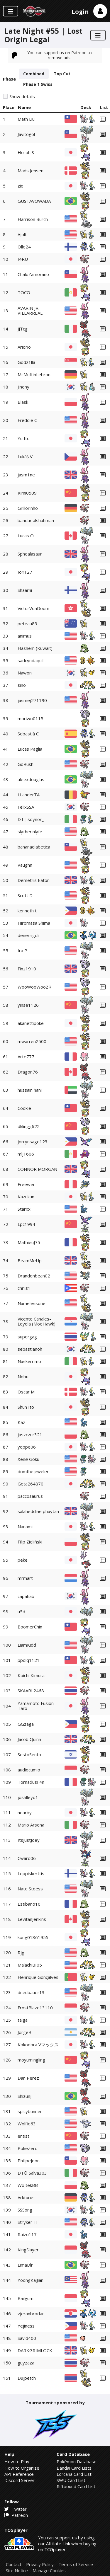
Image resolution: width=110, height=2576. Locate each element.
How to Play (16, 2461)
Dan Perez (28, 2078)
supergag (27, 1337)
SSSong (25, 2210)
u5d (21, 1611)
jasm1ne (26, 475)
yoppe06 (27, 1447)
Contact (13, 2564)
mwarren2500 (32, 1041)
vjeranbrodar (31, 2313)
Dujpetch (27, 2378)
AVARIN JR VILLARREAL (30, 310)
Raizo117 (27, 2234)
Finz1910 (27, 969)
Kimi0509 (27, 493)
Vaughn (25, 865)
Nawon (25, 673)
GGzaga (26, 1724)
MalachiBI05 (30, 1965)
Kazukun (26, 1197)
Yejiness (26, 2326)
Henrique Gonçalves (38, 1977)
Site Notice (17, 2570)
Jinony (23, 387)
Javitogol (26, 134)
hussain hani (30, 1090)
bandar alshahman (36, 520)
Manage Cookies (49, 2570)
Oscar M (26, 1392)
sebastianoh (30, 1349)
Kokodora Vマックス (38, 2044)
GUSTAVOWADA (34, 201)
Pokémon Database (77, 2461)
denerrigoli (28, 935)
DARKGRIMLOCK (35, 2350)
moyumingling (31, 2060)
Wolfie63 (27, 2124)
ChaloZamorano (33, 274)
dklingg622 (29, 1126)
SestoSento (29, 1754)
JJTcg (23, 329)
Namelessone (31, 1303)
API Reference (19, 2474)
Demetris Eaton (34, 880)
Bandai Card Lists (74, 2468)
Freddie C (27, 420)
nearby (25, 1812)
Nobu (23, 1376)
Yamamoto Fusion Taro (36, 1705)
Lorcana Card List (74, 2474)
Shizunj (24, 2096)
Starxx (24, 1209)
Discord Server (19, 2480)
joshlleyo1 (28, 1797)
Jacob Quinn (29, 1739)
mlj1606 (26, 1154)
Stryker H (27, 2222)
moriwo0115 (30, 718)
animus (25, 636)
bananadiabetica (34, 847)
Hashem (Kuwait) (35, 648)
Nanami (25, 1526)
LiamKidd (27, 1645)
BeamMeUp (30, 1260)
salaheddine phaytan (38, 1511)
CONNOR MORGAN (37, 1169)
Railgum (25, 2298)
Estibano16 (29, 1904)
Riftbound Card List (76, 2486)
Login (80, 12)
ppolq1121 (29, 1660)
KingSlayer (28, 2250)
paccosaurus (30, 1496)
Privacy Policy (40, 2564)
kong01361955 (33, 1937)
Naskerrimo (29, 1361)
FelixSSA (26, 807)
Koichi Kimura (31, 1675)
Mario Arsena (31, 1825)
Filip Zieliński (30, 1542)
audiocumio (29, 1770)
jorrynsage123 (33, 1141)
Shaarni (25, 590)
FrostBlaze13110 (35, 2008)
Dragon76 (28, 1072)
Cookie (24, 1108)
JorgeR (24, 2032)
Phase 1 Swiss (38, 84)
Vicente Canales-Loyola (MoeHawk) (36, 1321)
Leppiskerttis (31, 1873)
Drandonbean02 (34, 1276)
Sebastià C (28, 734)
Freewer (26, 1184)
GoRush (25, 764)
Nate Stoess (30, 1889)
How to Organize (21, 2468)
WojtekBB (28, 2185)
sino (22, 685)
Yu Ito (24, 438)
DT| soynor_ (31, 819)
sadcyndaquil (30, 660)
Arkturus (26, 2197)
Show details (22, 96)
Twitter (15, 2509)
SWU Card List (71, 2480)
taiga (23, 2020)
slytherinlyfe (30, 831)
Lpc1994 (26, 1224)
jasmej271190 (32, 700)
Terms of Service (75, 2564)
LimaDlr (25, 2265)
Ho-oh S (26, 152)
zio (20, 186)
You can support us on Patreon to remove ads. (52, 55)
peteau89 (27, 623)
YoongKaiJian (30, 2280)
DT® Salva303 (32, 2173)
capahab (26, 1596)
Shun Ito (26, 1407)
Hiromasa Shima (34, 923)
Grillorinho (28, 508)
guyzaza (26, 2363)
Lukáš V (25, 456)
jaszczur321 (30, 1434)
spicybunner (30, 2111)
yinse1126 (28, 1005)
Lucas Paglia (30, 749)
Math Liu (26, 119)
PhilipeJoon (29, 2160)
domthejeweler (33, 1471)
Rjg (21, 1952)
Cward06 (27, 1858)
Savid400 (27, 2338)
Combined (33, 73)
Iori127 (25, 572)
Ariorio (24, 347)
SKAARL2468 (31, 1691)
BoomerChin (30, 1627)
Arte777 (26, 1056)
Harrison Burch (33, 219)
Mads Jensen (30, 170)
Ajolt (22, 234)
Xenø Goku (28, 1459)
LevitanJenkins (32, 1919)
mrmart (25, 1578)
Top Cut (62, 73)
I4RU (23, 259)
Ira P (22, 950)
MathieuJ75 (29, 1242)
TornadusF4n (31, 1782)
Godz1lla (26, 362)
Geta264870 (30, 1484)
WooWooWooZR (34, 987)
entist (23, 2136)
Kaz (21, 1422)
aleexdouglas (31, 779)
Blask (23, 402)
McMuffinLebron (34, 374)
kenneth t (27, 911)
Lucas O (26, 536)
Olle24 (24, 247)
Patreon (16, 2515)
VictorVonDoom (33, 608)
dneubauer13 (31, 1992)
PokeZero (28, 2148)
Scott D (25, 895)
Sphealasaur (30, 554)
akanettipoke (31, 1023)
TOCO (24, 292)
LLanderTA (29, 795)
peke (23, 1560)
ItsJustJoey (29, 1840)
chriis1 (24, 1288)
